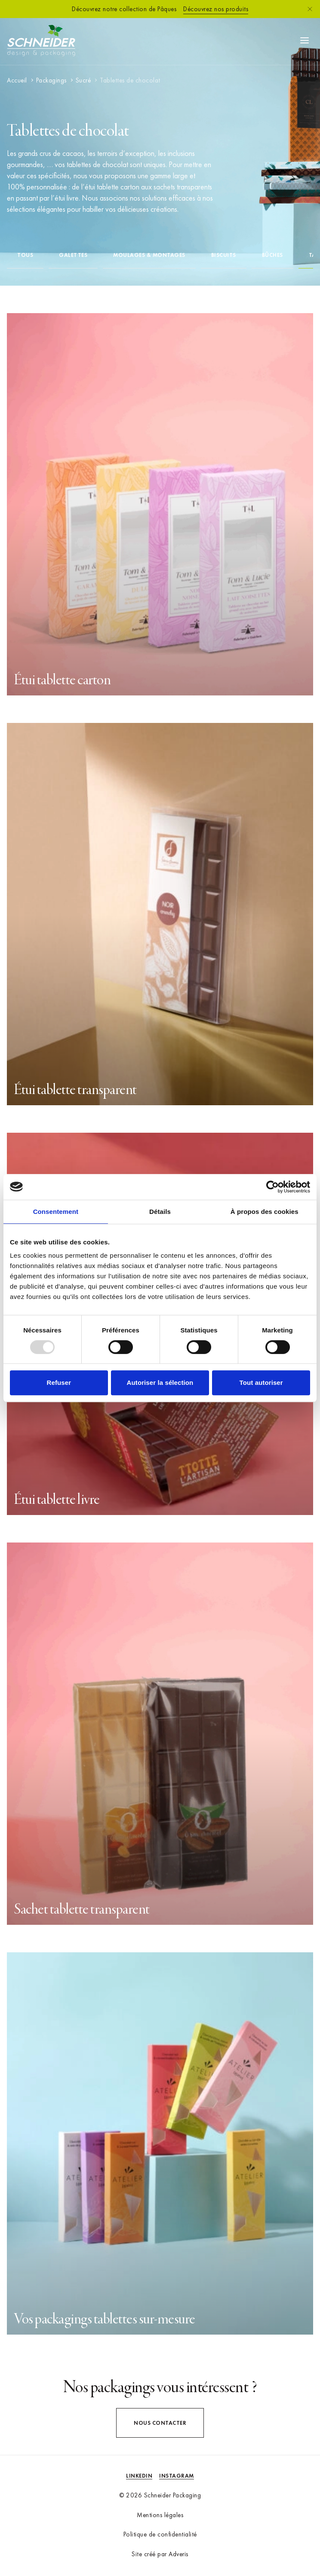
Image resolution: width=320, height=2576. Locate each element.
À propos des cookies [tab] (264, 1211)
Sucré (83, 80)
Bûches (272, 255)
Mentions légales (160, 2515)
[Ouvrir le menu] (304, 40)
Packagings (51, 80)
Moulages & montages (149, 255)
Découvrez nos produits (215, 9)
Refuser (59, 1382)
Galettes (73, 255)
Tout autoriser (261, 1382)
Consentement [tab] (55, 1211)
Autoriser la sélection (160, 1382)
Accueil (17, 80)
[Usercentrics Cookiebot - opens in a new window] (272, 1186)
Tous (25, 255)
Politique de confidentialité (160, 2534)
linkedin (139, 2475)
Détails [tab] (160, 1211)
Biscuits (223, 255)
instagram (176, 2475)
